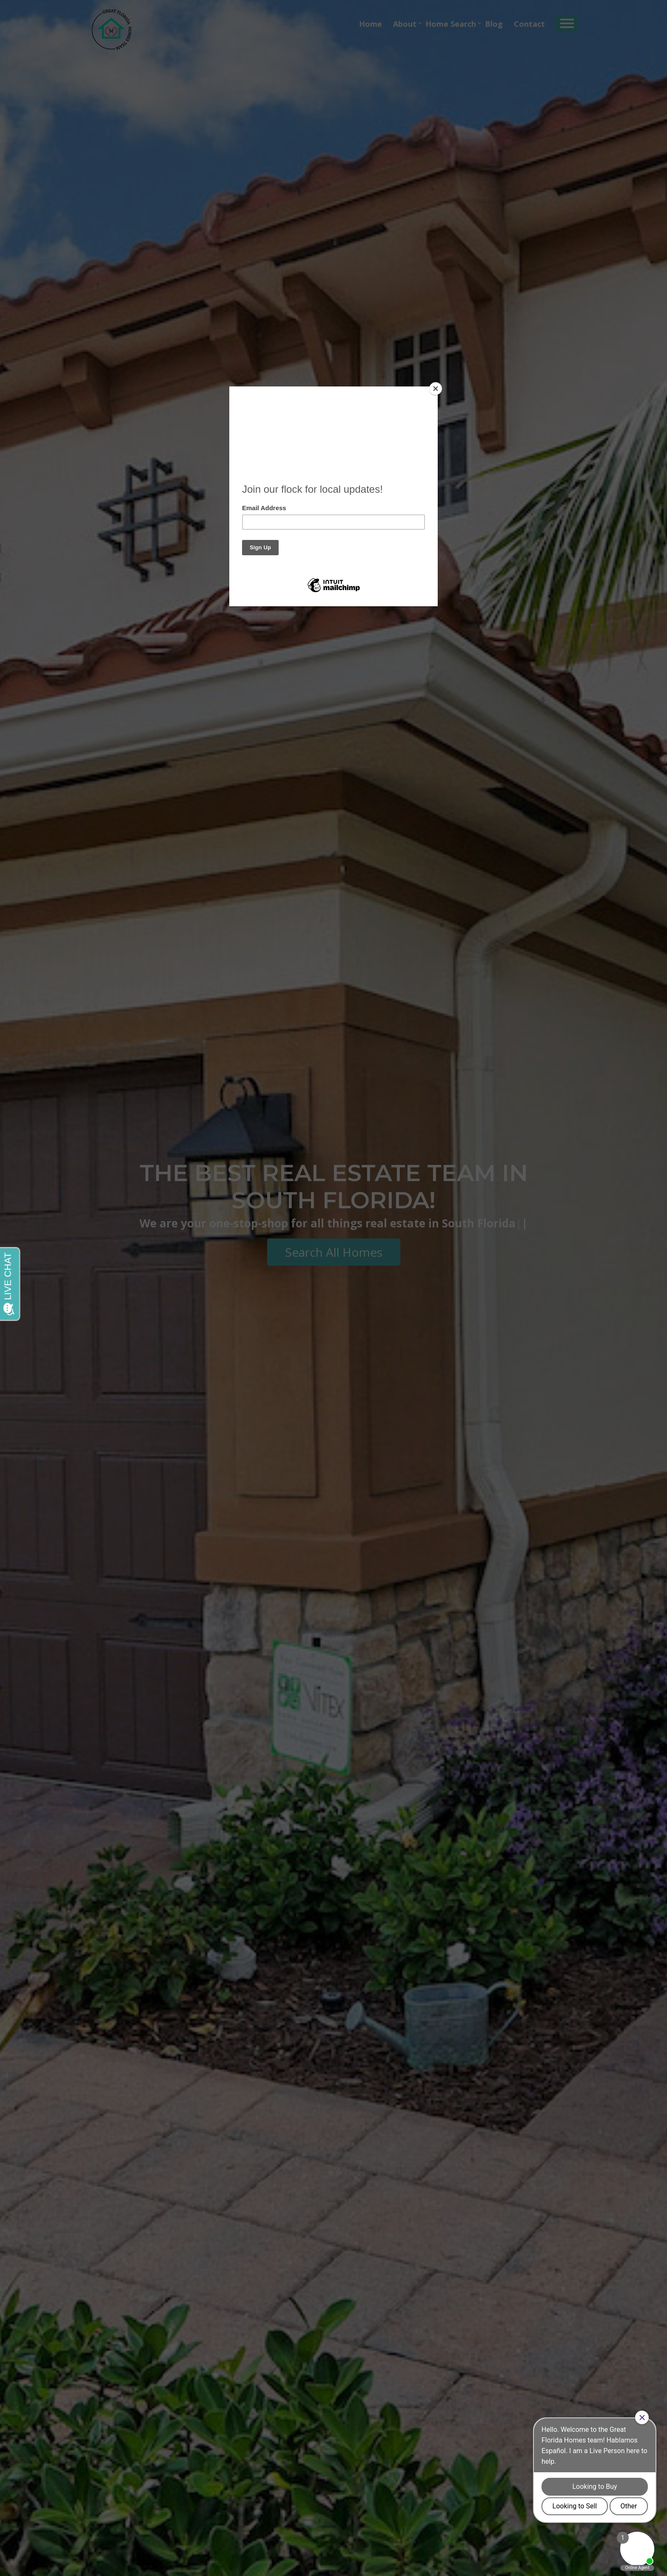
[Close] (435, 388)
